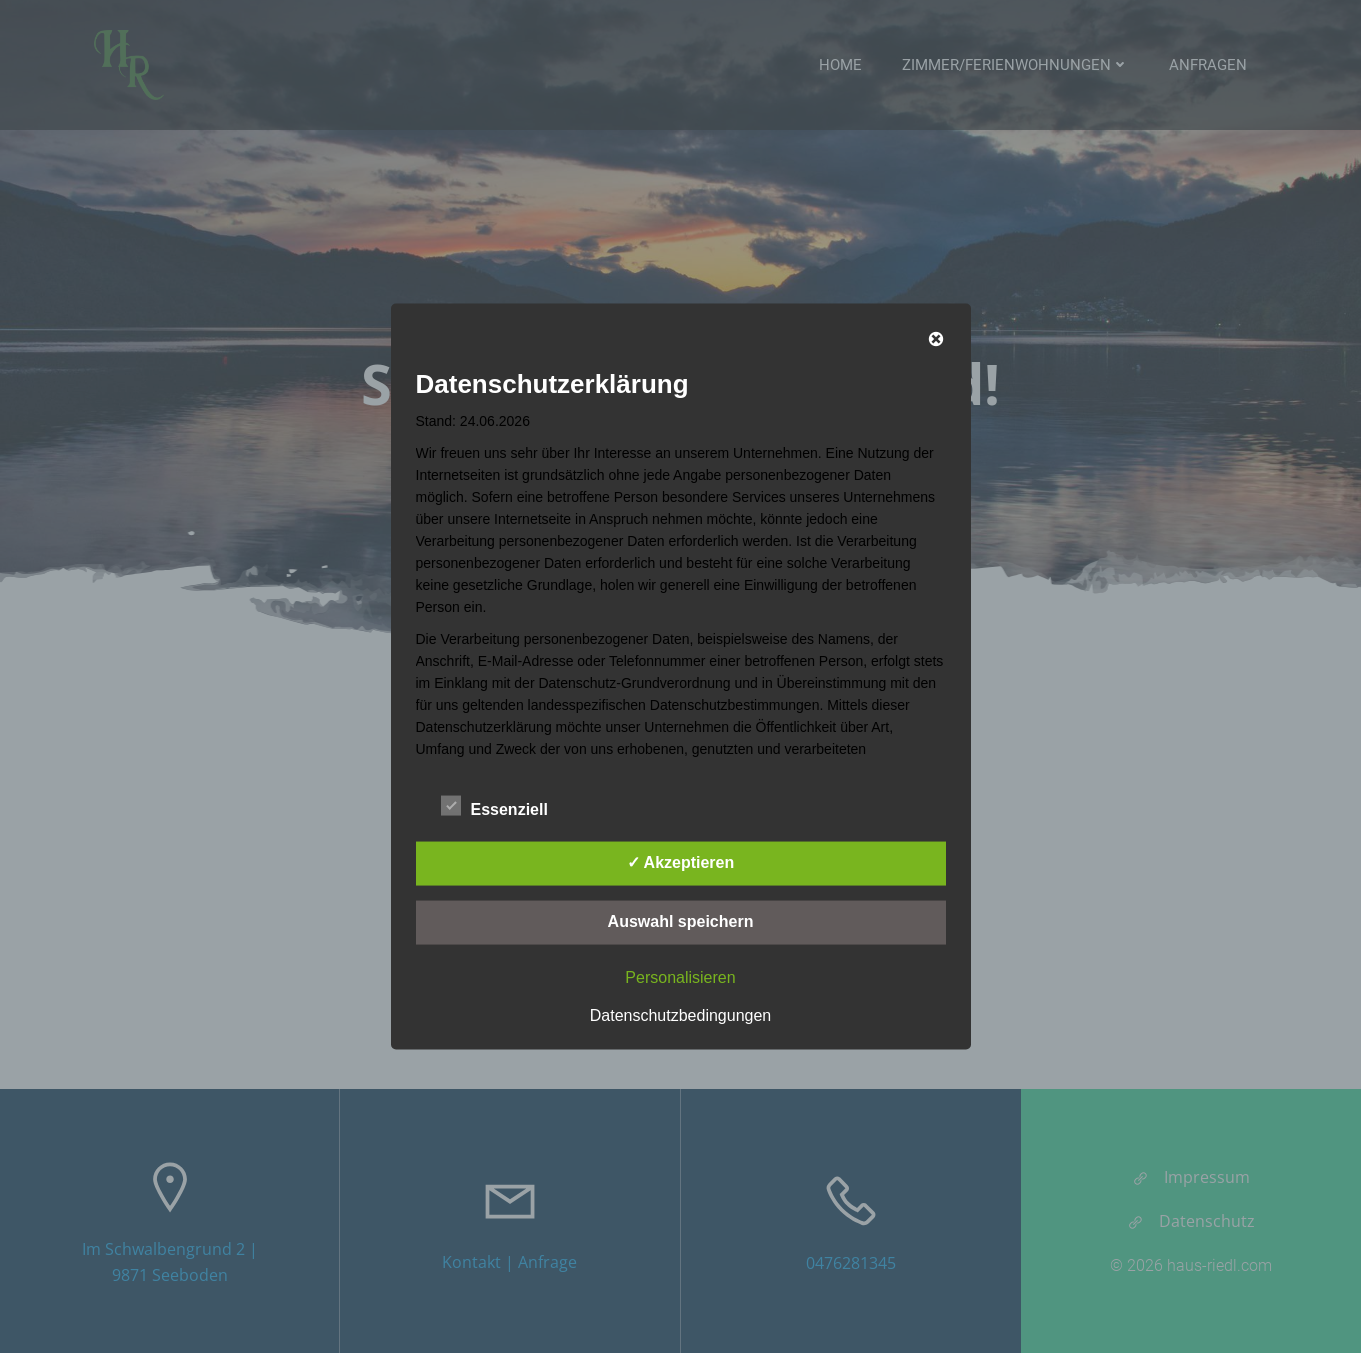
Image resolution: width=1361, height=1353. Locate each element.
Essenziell (494, 806)
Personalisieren (680, 977)
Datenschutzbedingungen (680, 1015)
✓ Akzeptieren (681, 862)
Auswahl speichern (681, 921)
